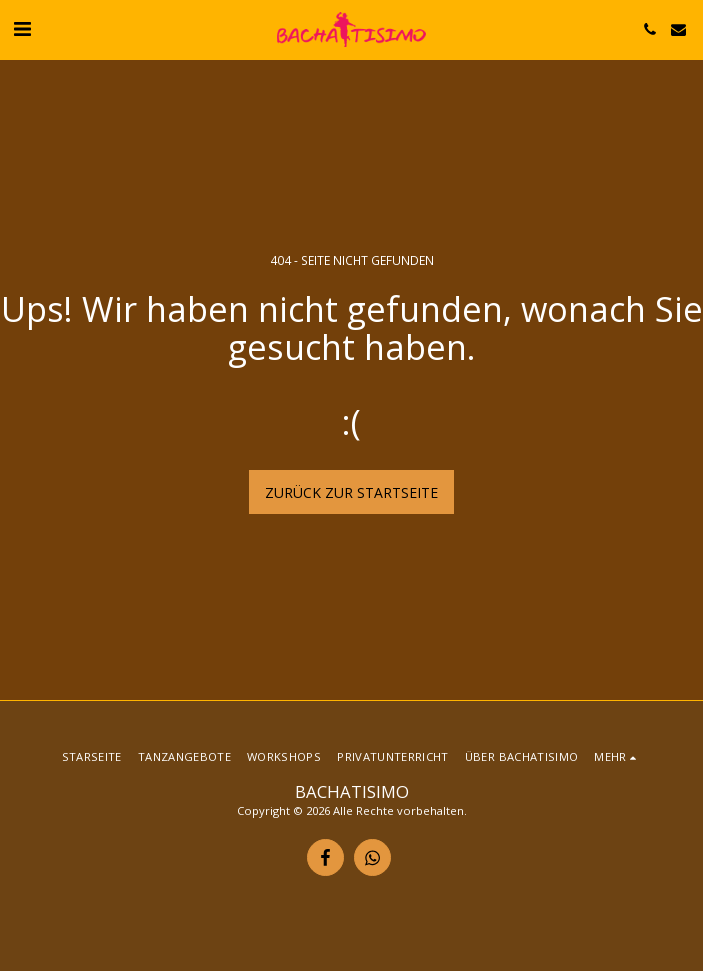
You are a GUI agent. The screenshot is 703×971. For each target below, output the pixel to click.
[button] (22, 28)
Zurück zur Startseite (351, 492)
